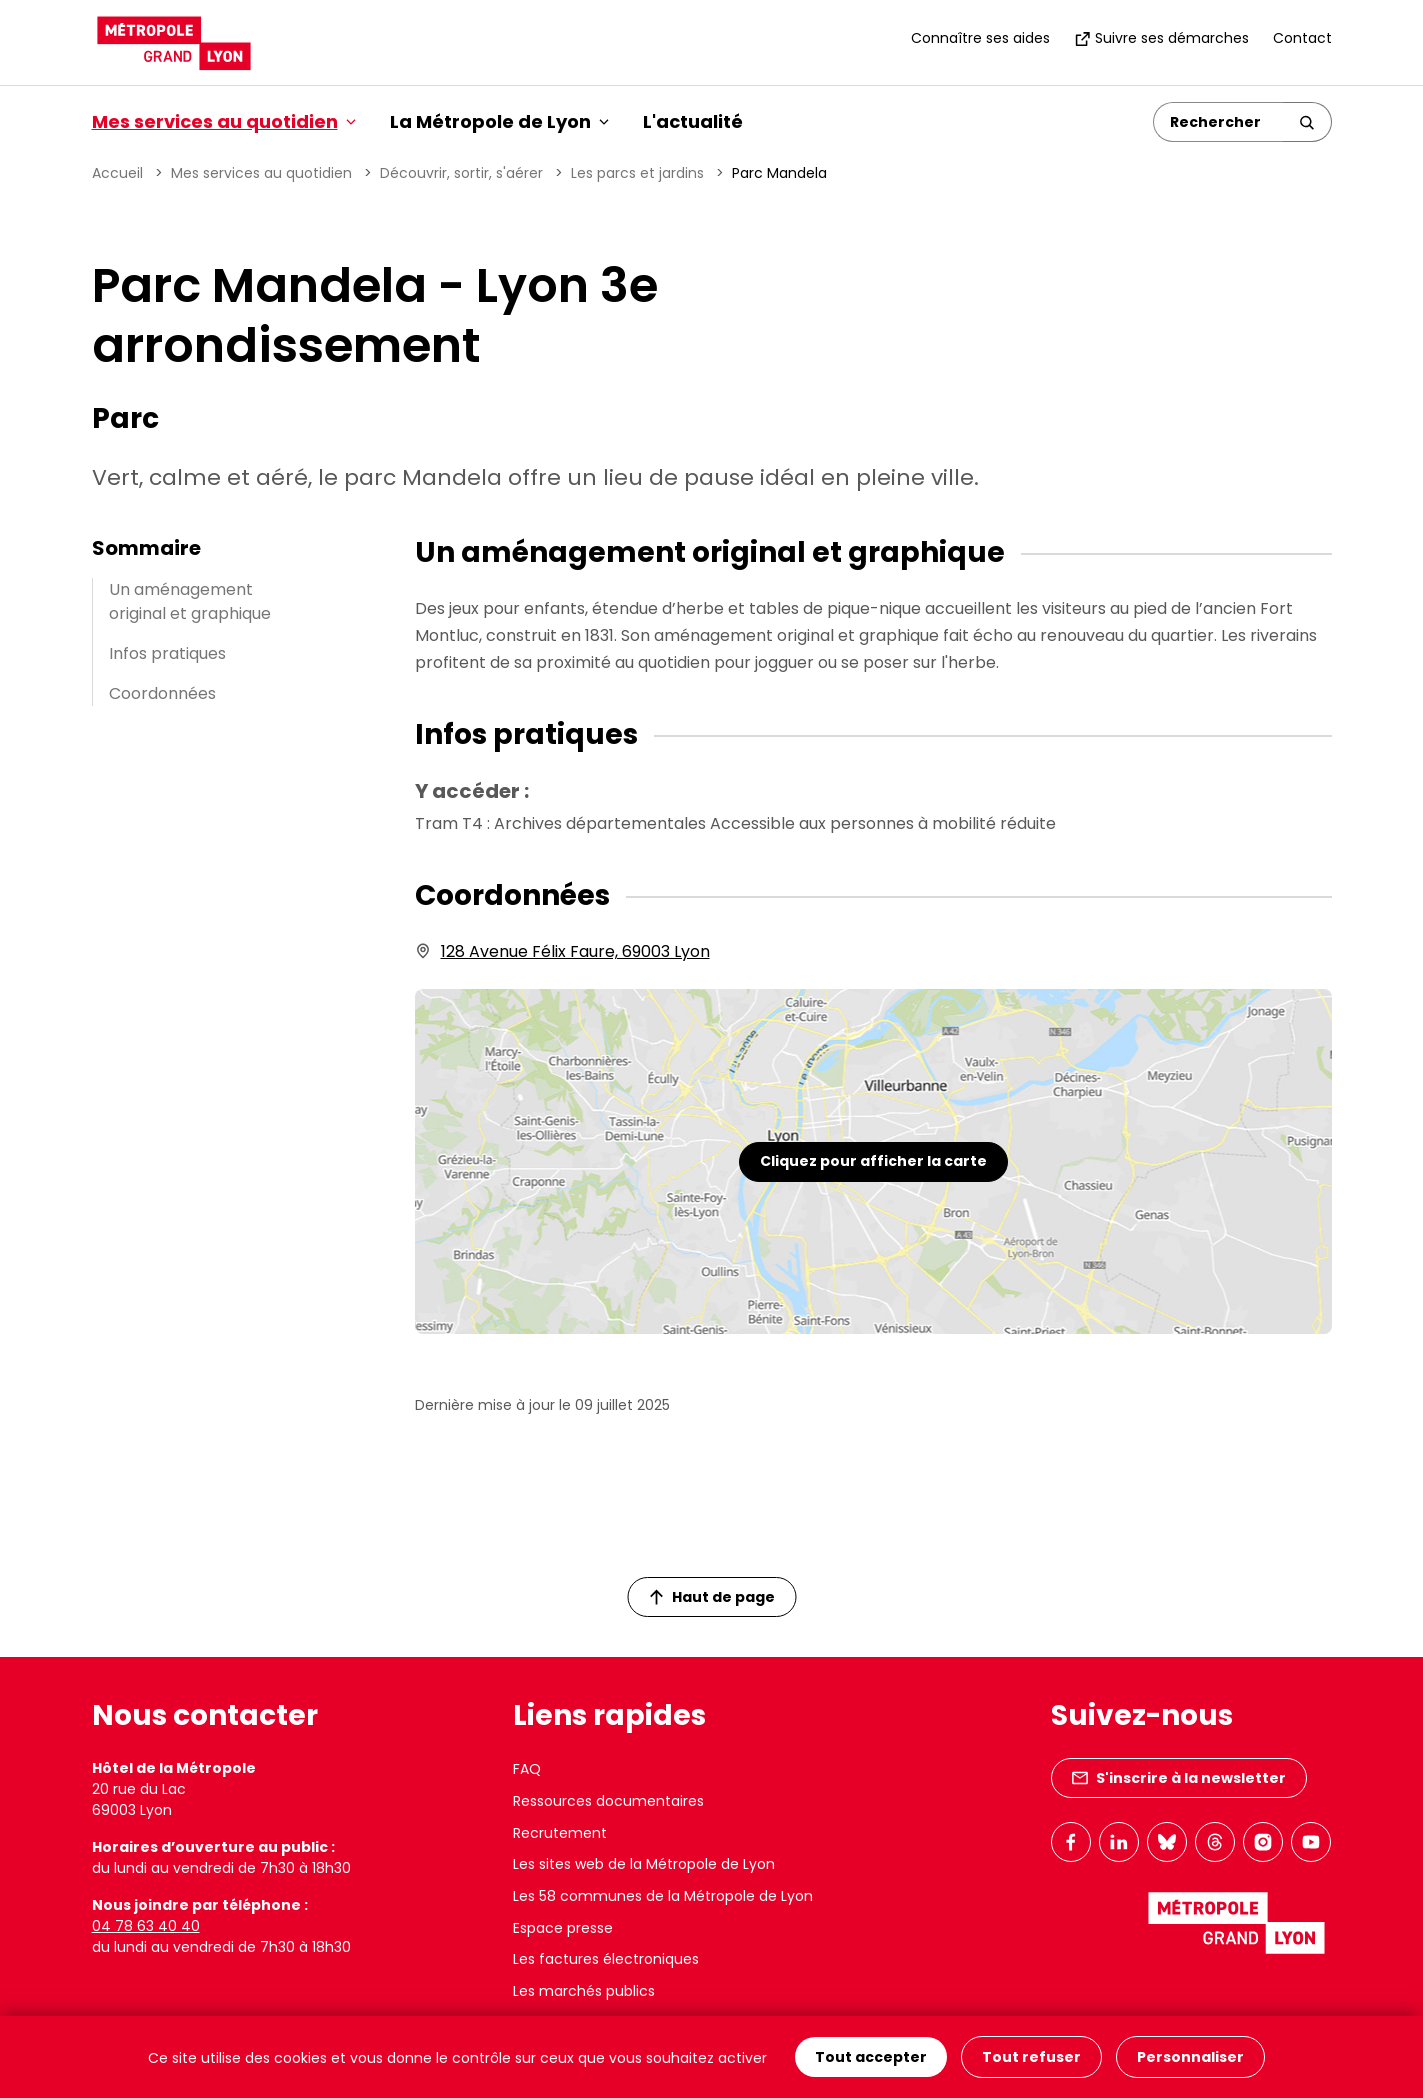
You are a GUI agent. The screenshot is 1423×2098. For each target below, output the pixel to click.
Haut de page (712, 1597)
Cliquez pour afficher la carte (873, 1161)
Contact (1302, 38)
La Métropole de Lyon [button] (499, 121)
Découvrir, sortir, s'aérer (461, 173)
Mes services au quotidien (261, 173)
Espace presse (563, 1928)
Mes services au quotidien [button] (224, 121)
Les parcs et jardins (637, 173)
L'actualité (693, 121)
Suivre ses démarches (1161, 38)
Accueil (117, 173)
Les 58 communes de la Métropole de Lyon (663, 1896)
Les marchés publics (584, 1991)
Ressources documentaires (608, 1801)
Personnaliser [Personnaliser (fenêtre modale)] (1190, 2057)
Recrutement (560, 1833)
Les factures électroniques (606, 1959)
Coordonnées (162, 693)
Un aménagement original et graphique (190, 601)
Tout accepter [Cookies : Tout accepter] (871, 2057)
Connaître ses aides (980, 38)
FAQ (527, 1769)
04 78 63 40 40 (146, 1926)
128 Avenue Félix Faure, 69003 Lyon (575, 951)
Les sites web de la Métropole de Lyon (644, 1864)
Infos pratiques (167, 653)
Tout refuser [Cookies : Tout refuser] (1031, 2057)
